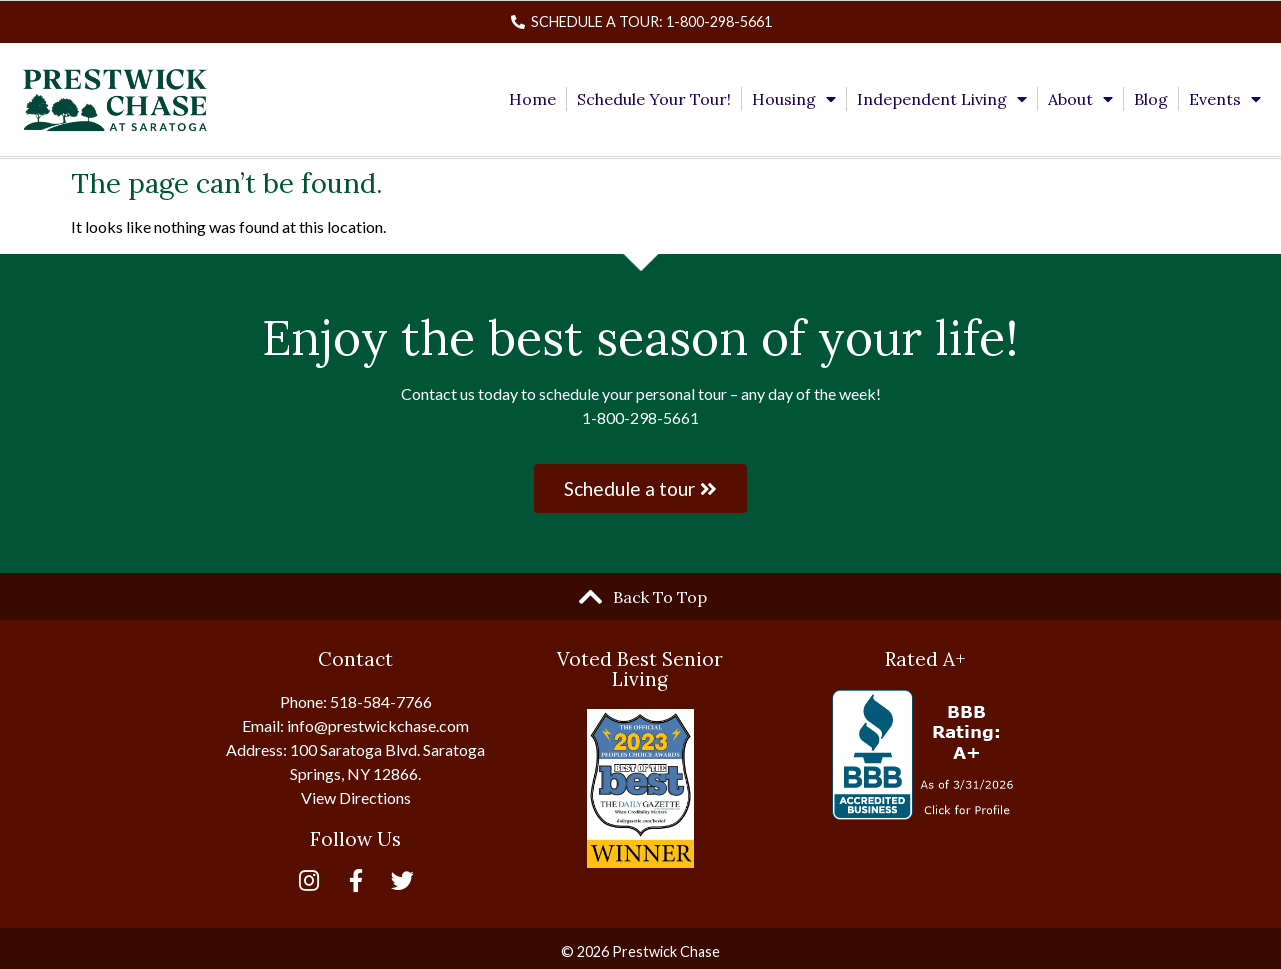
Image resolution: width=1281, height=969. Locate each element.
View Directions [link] (356, 797)
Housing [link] (794, 99)
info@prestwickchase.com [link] (378, 725)
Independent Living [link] (942, 99)
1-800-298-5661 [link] (640, 417)
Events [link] (1225, 99)
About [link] (1080, 99)
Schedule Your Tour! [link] (654, 99)
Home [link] (532, 99)
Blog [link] (1151, 99)
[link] (640, 22)
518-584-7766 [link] (381, 701)
